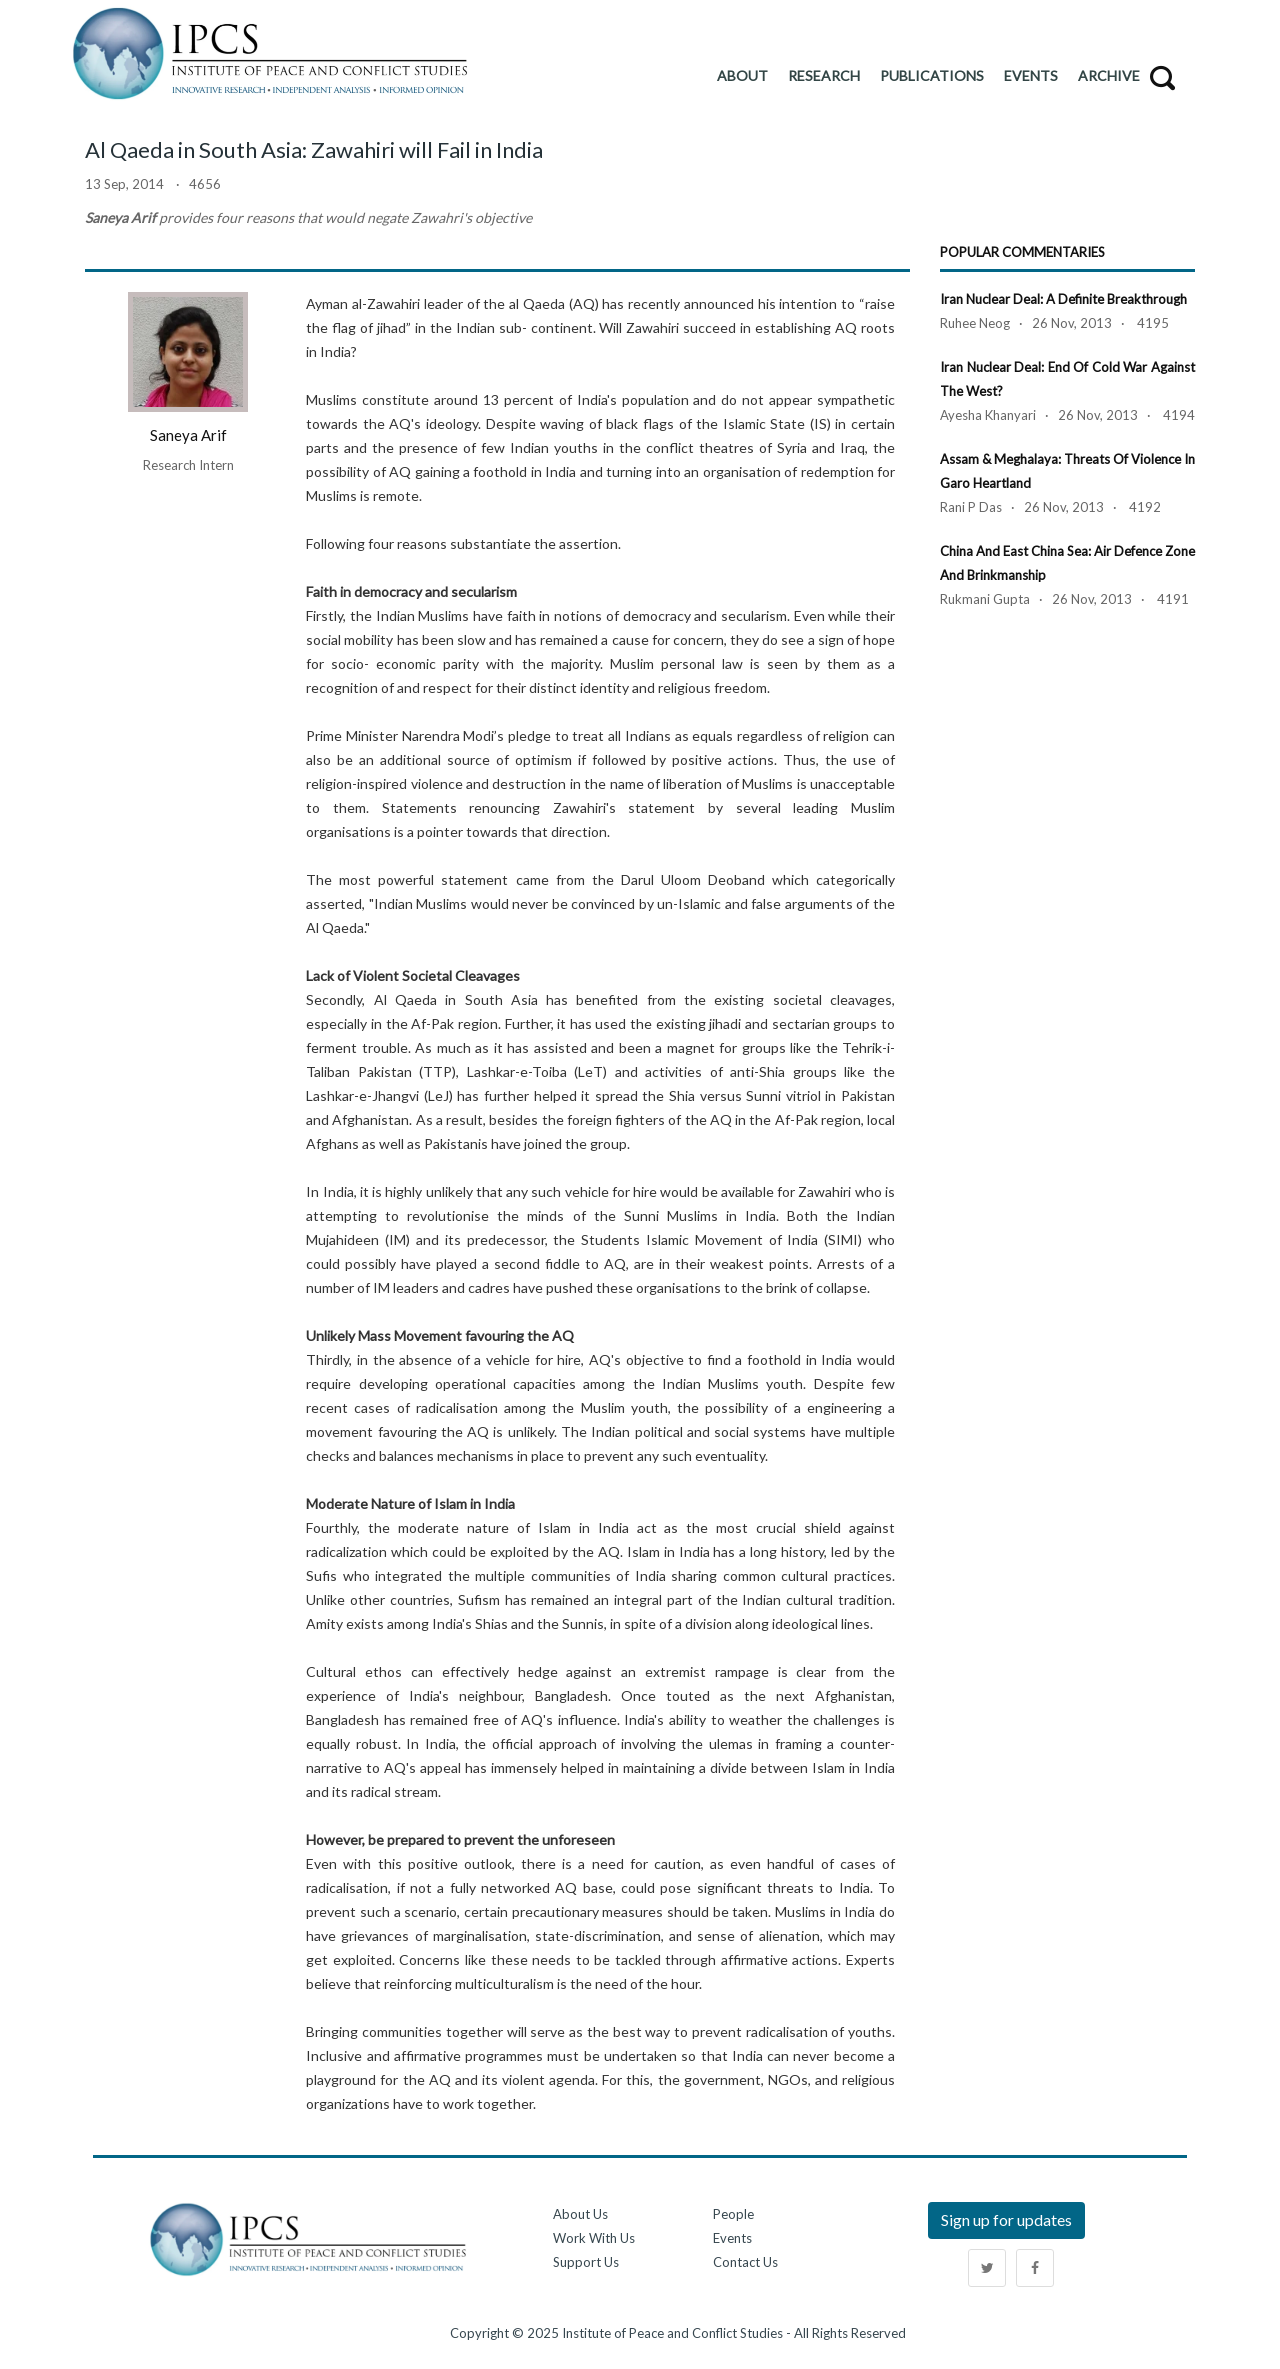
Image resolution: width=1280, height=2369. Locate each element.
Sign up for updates (1006, 2219)
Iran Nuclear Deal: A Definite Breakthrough (1063, 299)
